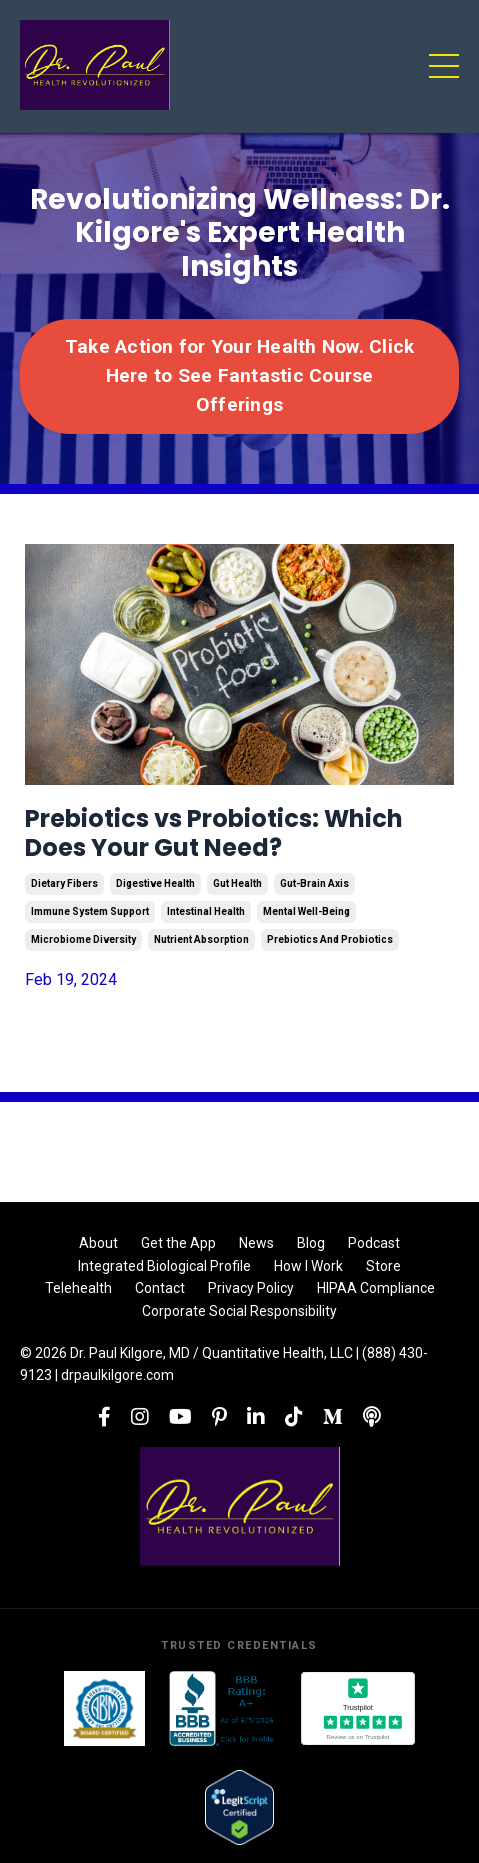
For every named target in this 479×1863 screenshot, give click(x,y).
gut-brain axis (314, 883)
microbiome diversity (83, 939)
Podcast (374, 1243)
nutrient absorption (201, 939)
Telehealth (78, 1288)
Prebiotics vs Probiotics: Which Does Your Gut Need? (214, 834)
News (256, 1243)
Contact (160, 1288)
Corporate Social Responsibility (239, 1311)
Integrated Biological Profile (164, 1266)
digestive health (155, 883)
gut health (237, 883)
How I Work (308, 1266)
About (98, 1243)
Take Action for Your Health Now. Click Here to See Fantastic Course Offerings (240, 375)
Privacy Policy (251, 1288)
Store (383, 1266)
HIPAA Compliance (376, 1288)
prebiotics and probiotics (330, 939)
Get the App (178, 1243)
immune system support (90, 911)
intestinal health (206, 911)
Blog (311, 1243)
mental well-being (306, 911)
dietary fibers (64, 883)
